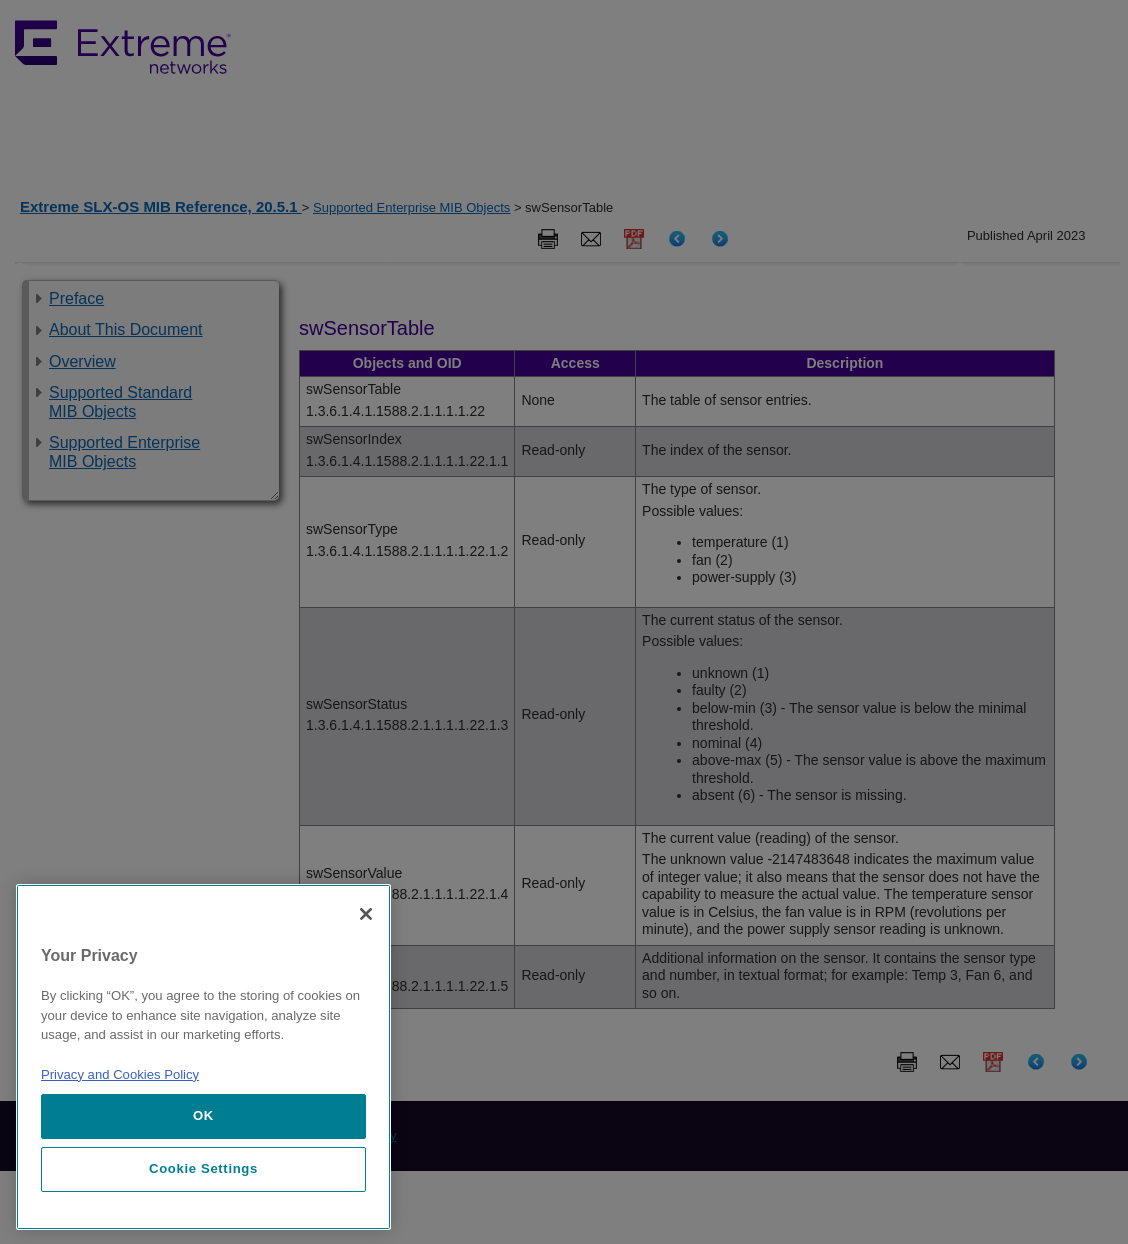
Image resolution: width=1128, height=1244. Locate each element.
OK (203, 1115)
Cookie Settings (203, 1168)
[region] (203, 1057)
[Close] (366, 914)
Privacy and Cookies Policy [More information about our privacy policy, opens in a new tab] (120, 1074)
